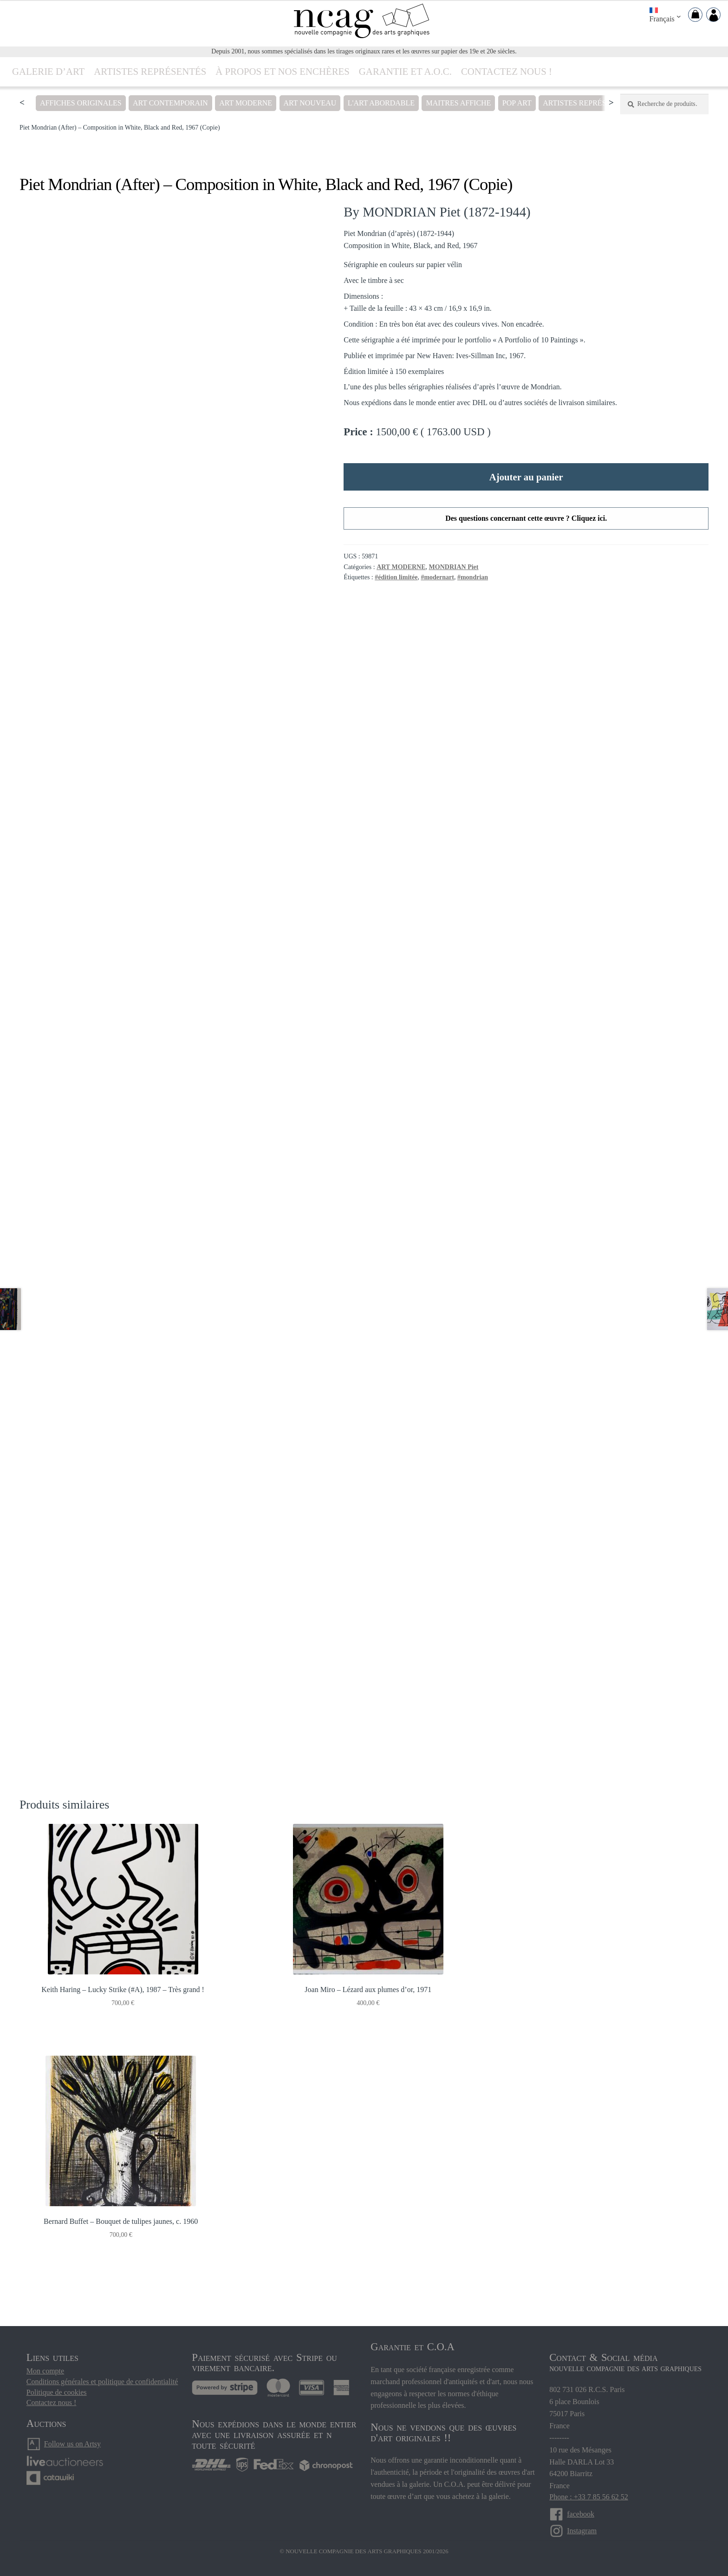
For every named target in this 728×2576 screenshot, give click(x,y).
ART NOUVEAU (310, 103)
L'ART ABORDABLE (381, 103)
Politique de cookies (56, 2372)
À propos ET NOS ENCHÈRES (282, 71)
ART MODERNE (245, 103)
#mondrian (472, 577)
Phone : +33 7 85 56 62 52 (588, 2477)
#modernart (437, 577)
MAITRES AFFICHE (458, 103)
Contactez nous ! (506, 71)
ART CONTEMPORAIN (170, 103)
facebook (580, 2493)
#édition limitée (396, 577)
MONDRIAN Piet (454, 567)
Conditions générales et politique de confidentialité (102, 2361)
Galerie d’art (48, 71)
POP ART (517, 103)
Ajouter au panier (526, 477)
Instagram (582, 2511)
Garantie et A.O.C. (405, 71)
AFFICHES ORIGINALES (81, 103)
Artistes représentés (150, 71)
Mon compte (45, 2351)
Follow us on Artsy (72, 2423)
